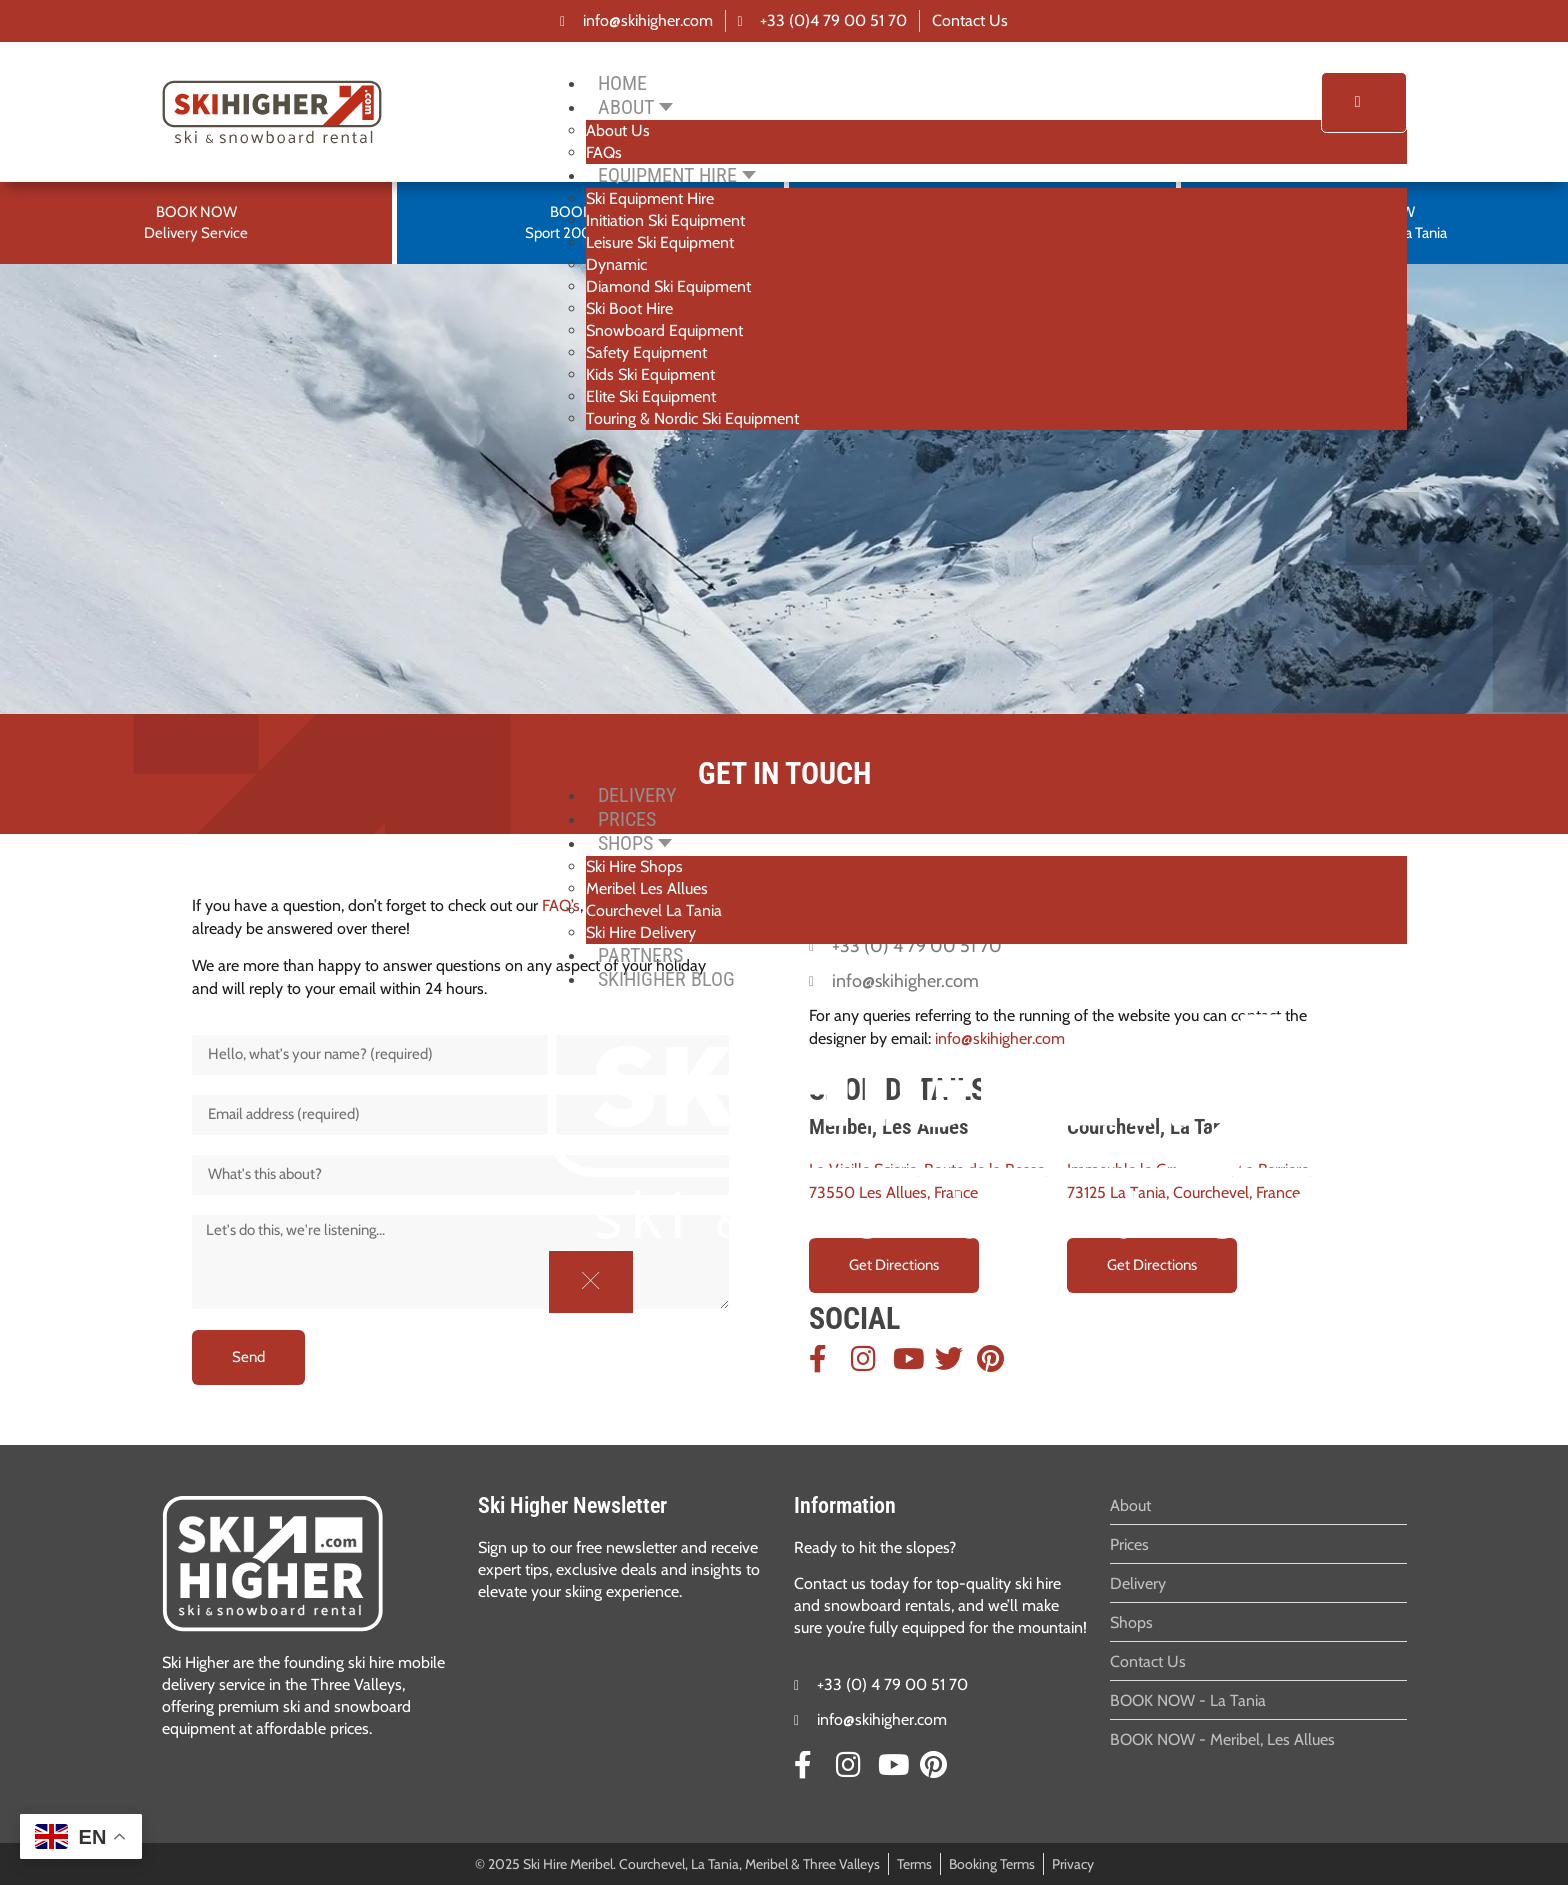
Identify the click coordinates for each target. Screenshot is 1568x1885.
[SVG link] (273, 1563)
